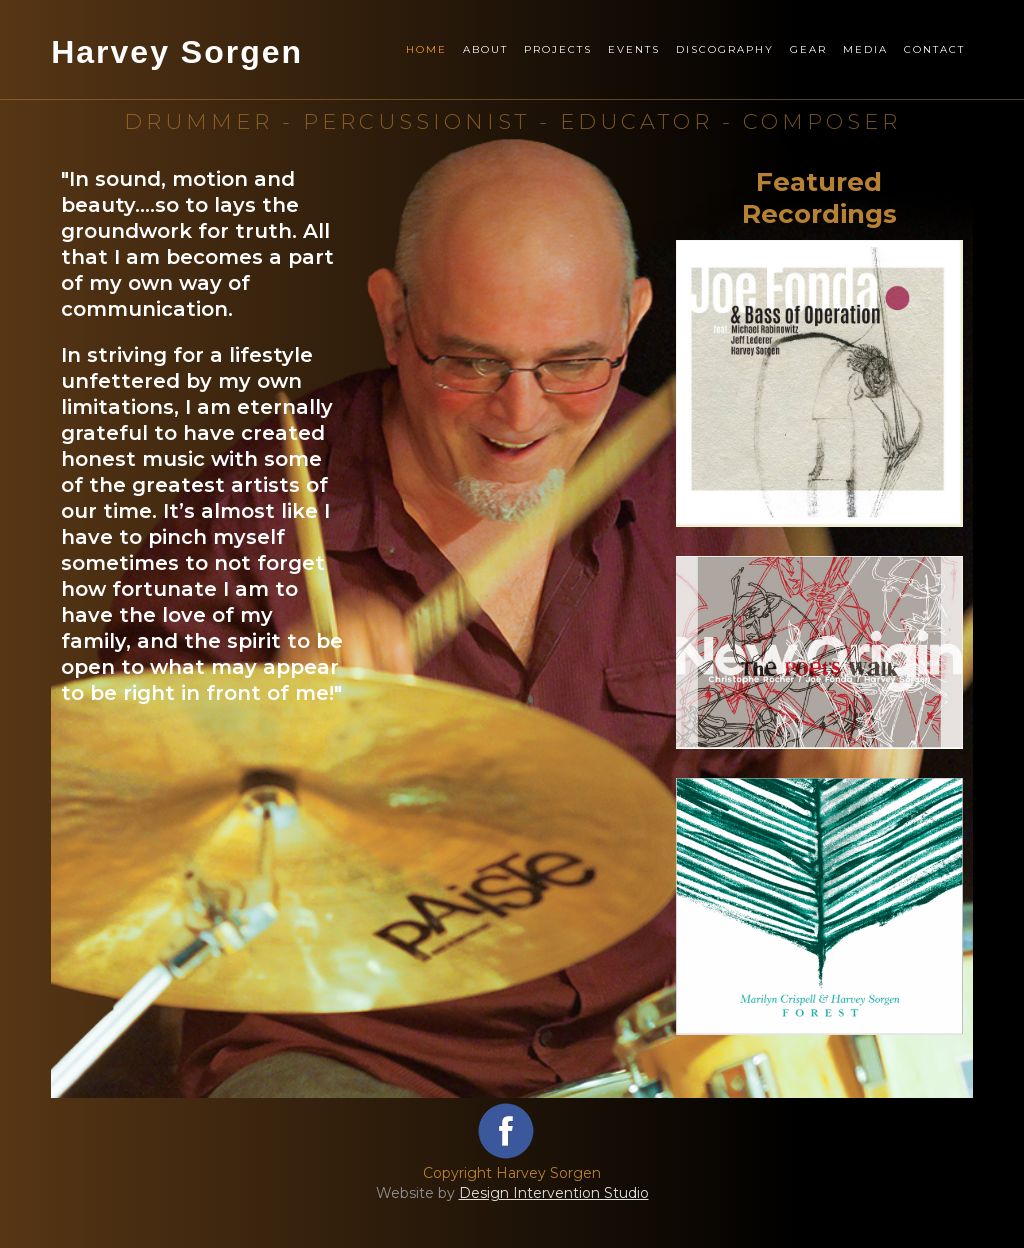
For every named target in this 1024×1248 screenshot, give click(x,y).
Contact (934, 49)
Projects (558, 49)
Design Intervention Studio (554, 1193)
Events (634, 49)
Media (865, 49)
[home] (177, 74)
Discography (725, 49)
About (485, 49)
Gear (808, 49)
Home (426, 49)
